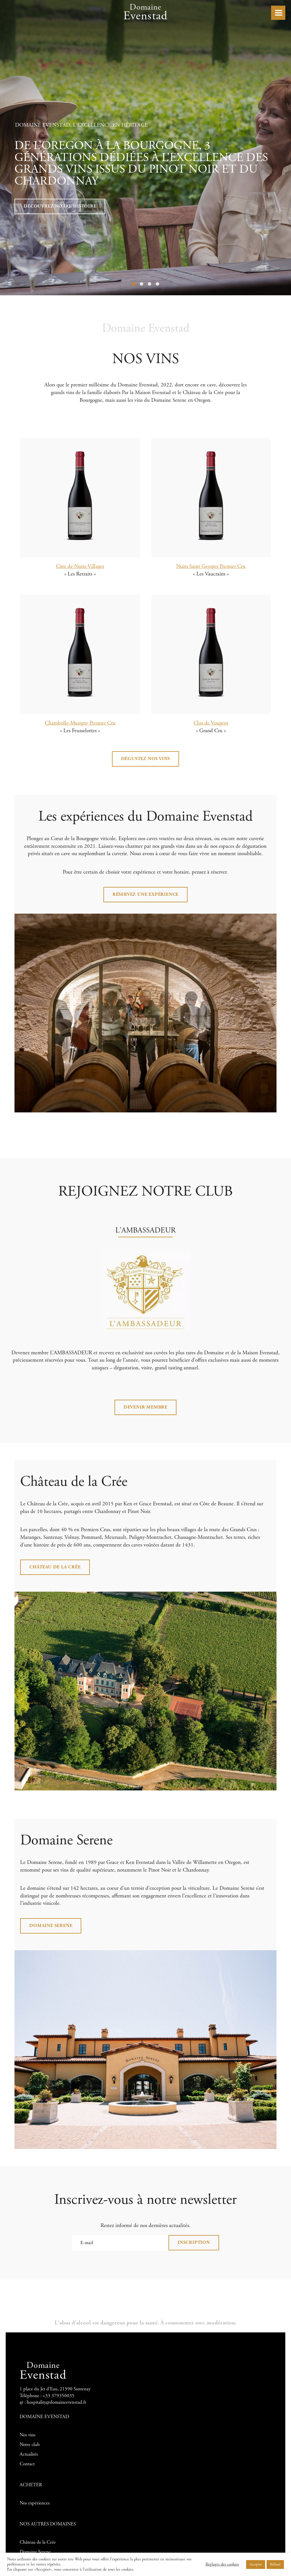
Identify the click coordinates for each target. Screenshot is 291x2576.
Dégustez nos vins (145, 759)
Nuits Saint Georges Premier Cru (211, 566)
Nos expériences (35, 2503)
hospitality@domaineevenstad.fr (56, 2402)
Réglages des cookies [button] (222, 2564)
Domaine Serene (50, 1926)
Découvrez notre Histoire (60, 206)
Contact (27, 2464)
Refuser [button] (275, 2564)
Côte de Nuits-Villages (80, 566)
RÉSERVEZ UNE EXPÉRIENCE (145, 894)
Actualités (29, 2454)
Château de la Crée (54, 1567)
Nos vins (28, 2435)
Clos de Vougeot (211, 723)
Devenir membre (145, 1407)
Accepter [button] (256, 2564)
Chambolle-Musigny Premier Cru (80, 723)
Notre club (30, 2444)
